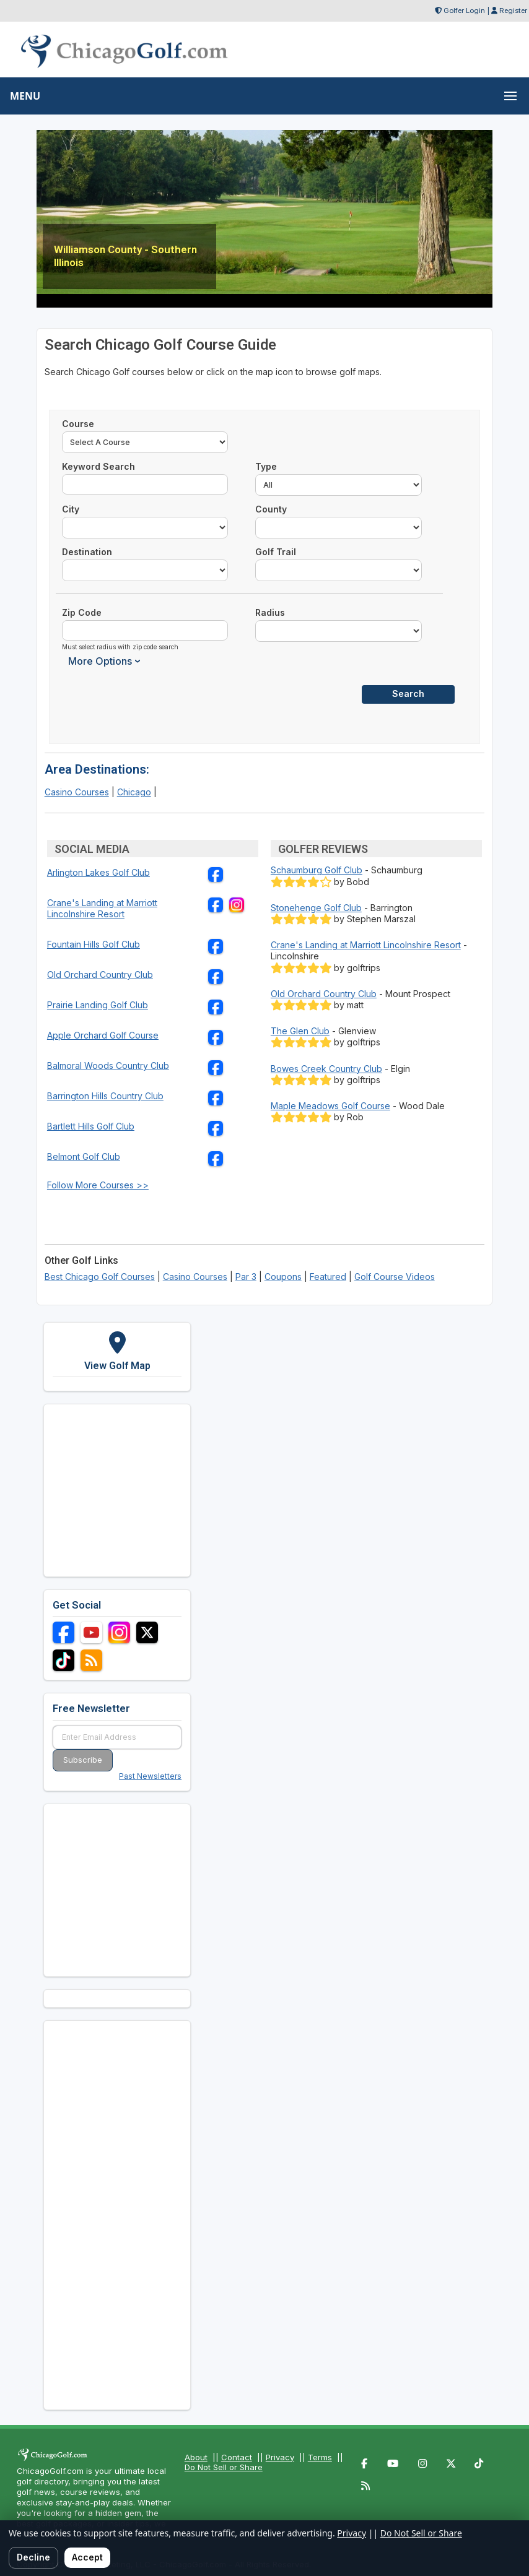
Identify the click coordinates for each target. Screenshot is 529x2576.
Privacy (280, 2457)
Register (513, 10)
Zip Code (82, 612)
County (271, 509)
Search (408, 693)
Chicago (134, 792)
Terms (320, 2457)
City (70, 509)
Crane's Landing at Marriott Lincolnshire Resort (102, 908)
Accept (87, 2557)
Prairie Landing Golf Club (97, 1005)
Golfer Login (464, 10)
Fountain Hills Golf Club (93, 944)
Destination (87, 552)
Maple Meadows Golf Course (330, 1105)
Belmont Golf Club (83, 1156)
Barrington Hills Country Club (105, 1096)
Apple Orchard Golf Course (103, 1035)
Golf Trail (275, 552)
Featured (328, 1276)
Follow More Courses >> (98, 1185)
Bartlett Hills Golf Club (90, 1126)
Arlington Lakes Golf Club (98, 872)
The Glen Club (300, 1031)
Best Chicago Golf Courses (100, 1276)
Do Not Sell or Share (224, 2467)
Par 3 (245, 1276)
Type (266, 466)
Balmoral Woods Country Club (108, 1065)
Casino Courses (77, 792)
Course (78, 423)
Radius (270, 612)
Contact (236, 2457)
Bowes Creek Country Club (326, 1068)
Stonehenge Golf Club (316, 907)
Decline (33, 2557)
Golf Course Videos (394, 1276)
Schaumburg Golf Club (316, 870)
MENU (25, 96)
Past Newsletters (150, 1776)
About (196, 2457)
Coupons (283, 1276)
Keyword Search (98, 466)
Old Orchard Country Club (100, 974)
